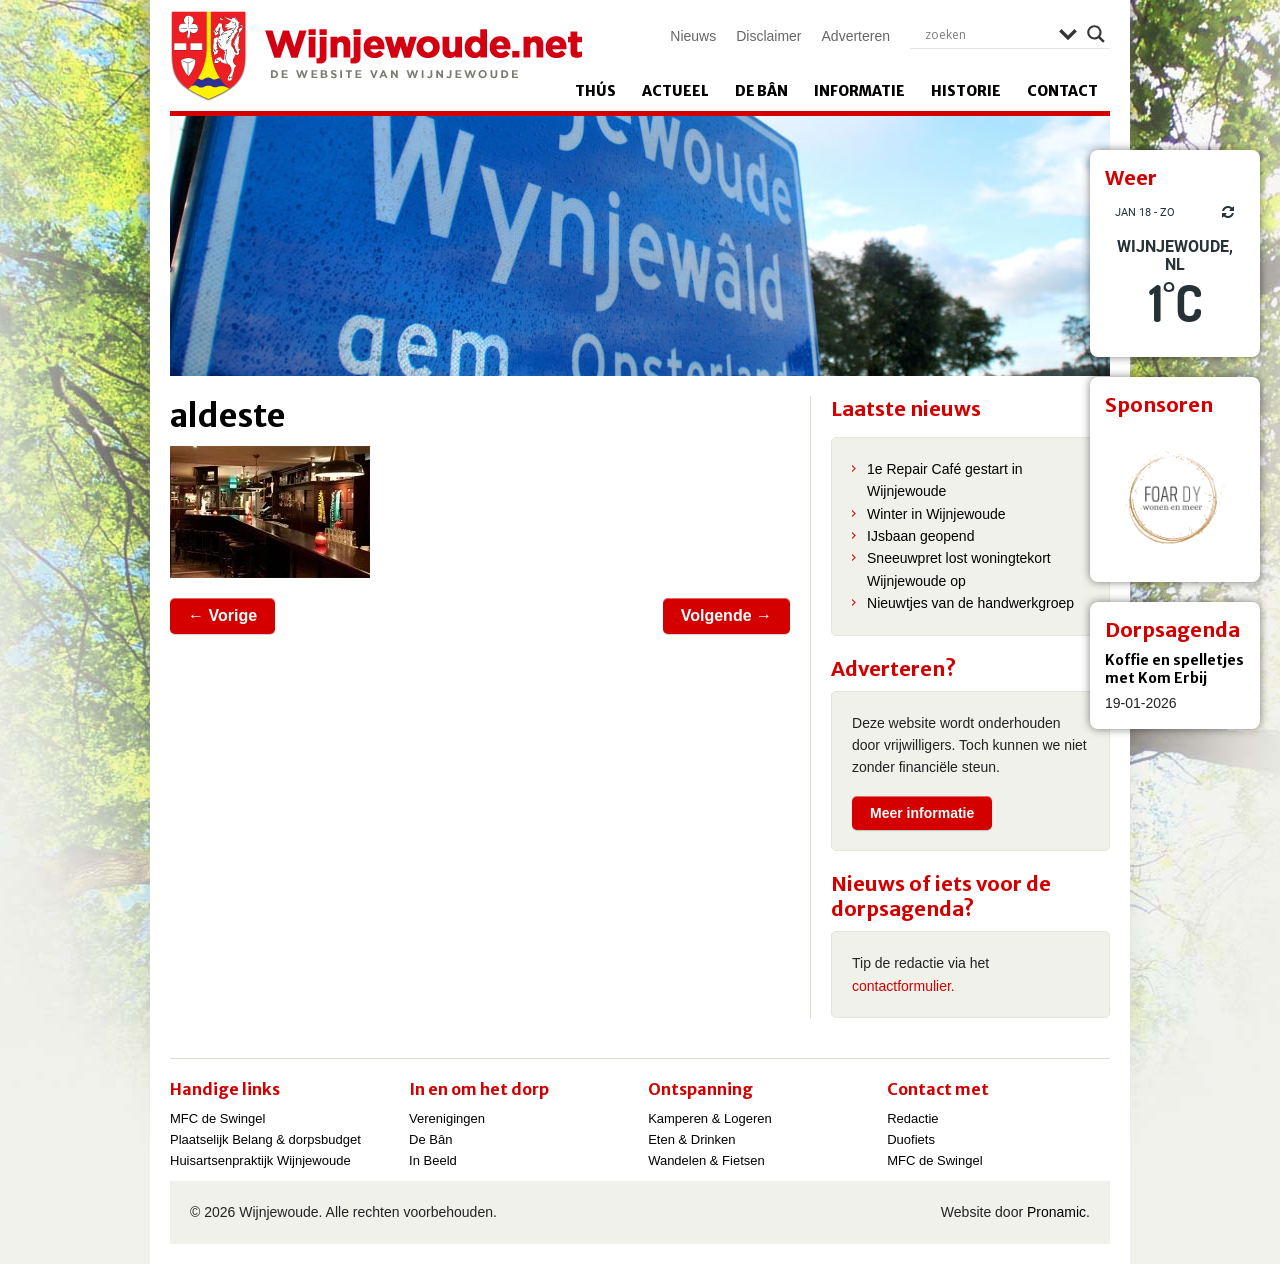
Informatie (859, 91)
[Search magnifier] (1096, 34)
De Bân (761, 91)
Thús (595, 91)
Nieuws (693, 36)
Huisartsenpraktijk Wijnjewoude (260, 1160)
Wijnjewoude (376, 56)
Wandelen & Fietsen (706, 1160)
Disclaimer (768, 36)
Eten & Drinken (691, 1139)
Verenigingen (447, 1118)
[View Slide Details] (1175, 497)
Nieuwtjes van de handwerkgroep (970, 603)
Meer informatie (922, 813)
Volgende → (726, 615)
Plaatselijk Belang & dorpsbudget (265, 1139)
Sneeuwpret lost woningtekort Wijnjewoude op (959, 569)
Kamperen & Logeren (710, 1118)
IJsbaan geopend (920, 536)
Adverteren (856, 36)
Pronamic (1056, 1212)
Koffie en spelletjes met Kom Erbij (1174, 669)
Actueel (675, 91)
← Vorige (222, 615)
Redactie (912, 1118)
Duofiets (911, 1139)
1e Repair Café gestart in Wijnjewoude (945, 480)
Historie (966, 91)
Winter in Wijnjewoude (936, 514)
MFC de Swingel (217, 1118)
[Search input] (987, 34)
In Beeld (433, 1160)
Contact (1062, 91)
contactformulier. (903, 986)
